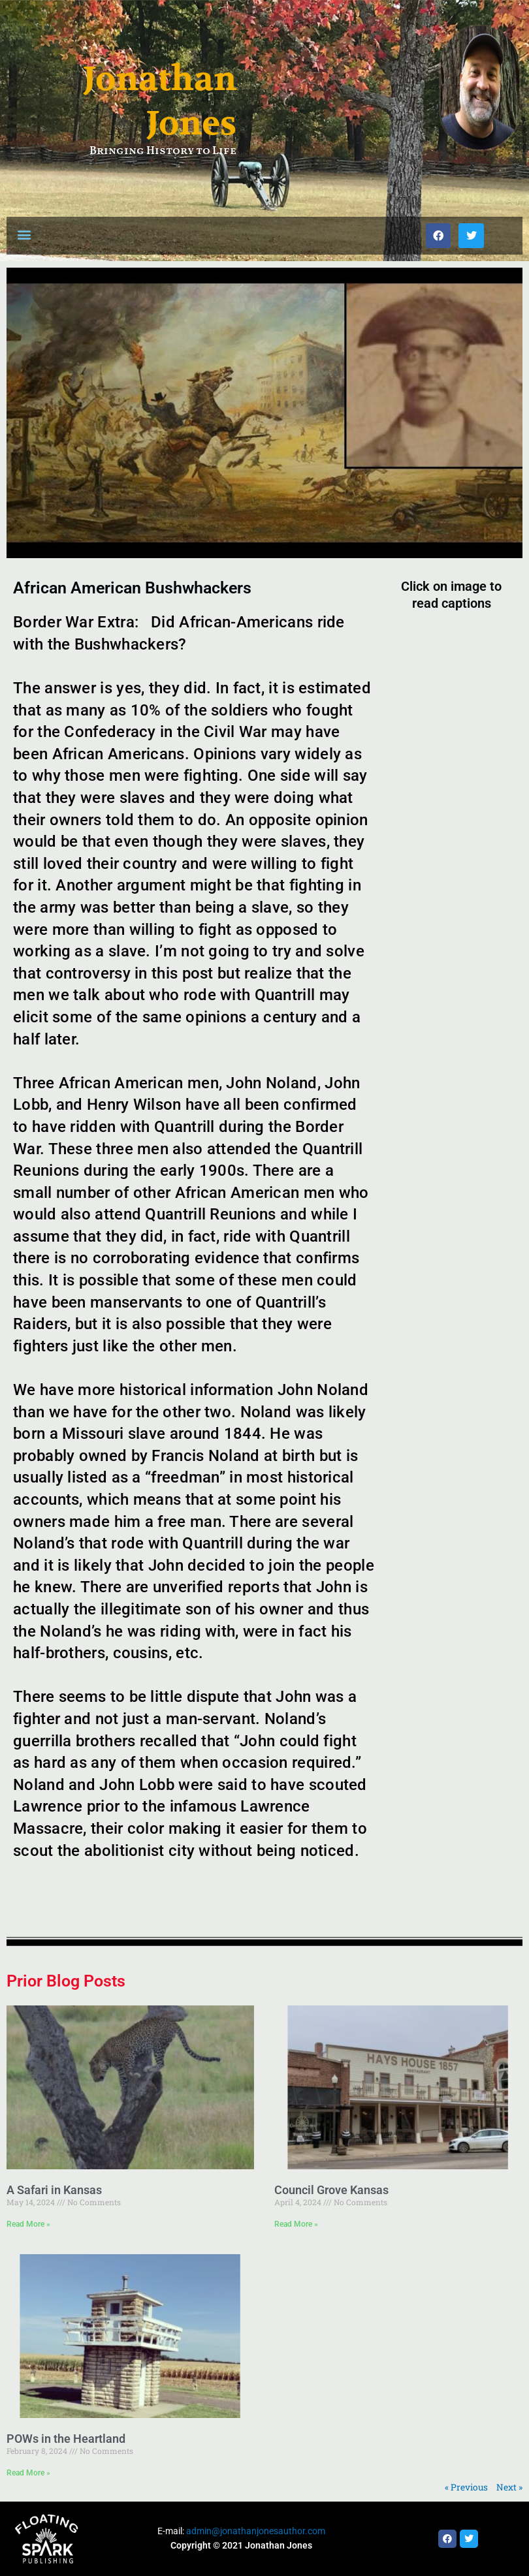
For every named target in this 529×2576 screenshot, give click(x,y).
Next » (509, 2487)
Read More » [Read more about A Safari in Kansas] (28, 2224)
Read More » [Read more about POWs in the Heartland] (28, 2472)
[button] (24, 234)
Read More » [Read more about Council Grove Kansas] (296, 2224)
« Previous (466, 2487)
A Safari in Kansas (54, 2190)
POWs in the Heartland (66, 2438)
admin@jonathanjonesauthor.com (255, 2531)
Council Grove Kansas (331, 2190)
